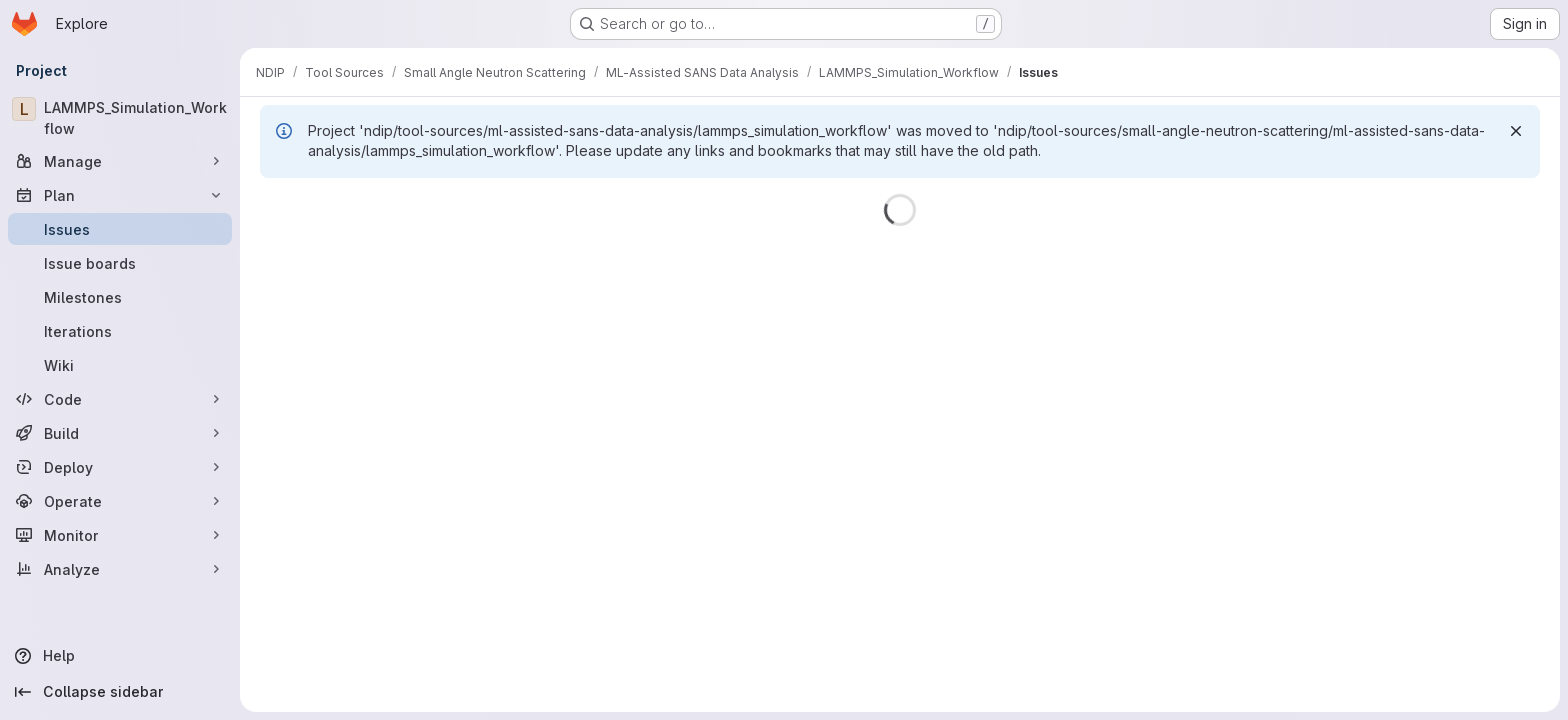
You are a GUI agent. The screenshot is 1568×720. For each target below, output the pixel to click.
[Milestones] (120, 297)
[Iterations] (120, 331)
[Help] (120, 656)
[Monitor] (120, 535)
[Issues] (120, 229)
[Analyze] (120, 569)
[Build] (120, 433)
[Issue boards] (120, 263)
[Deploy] (120, 467)
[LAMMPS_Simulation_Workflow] (120, 118)
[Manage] (120, 161)
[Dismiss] (1516, 131)
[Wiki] (120, 365)
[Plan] (120, 195)
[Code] (120, 399)
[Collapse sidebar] (120, 692)
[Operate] (120, 501)
